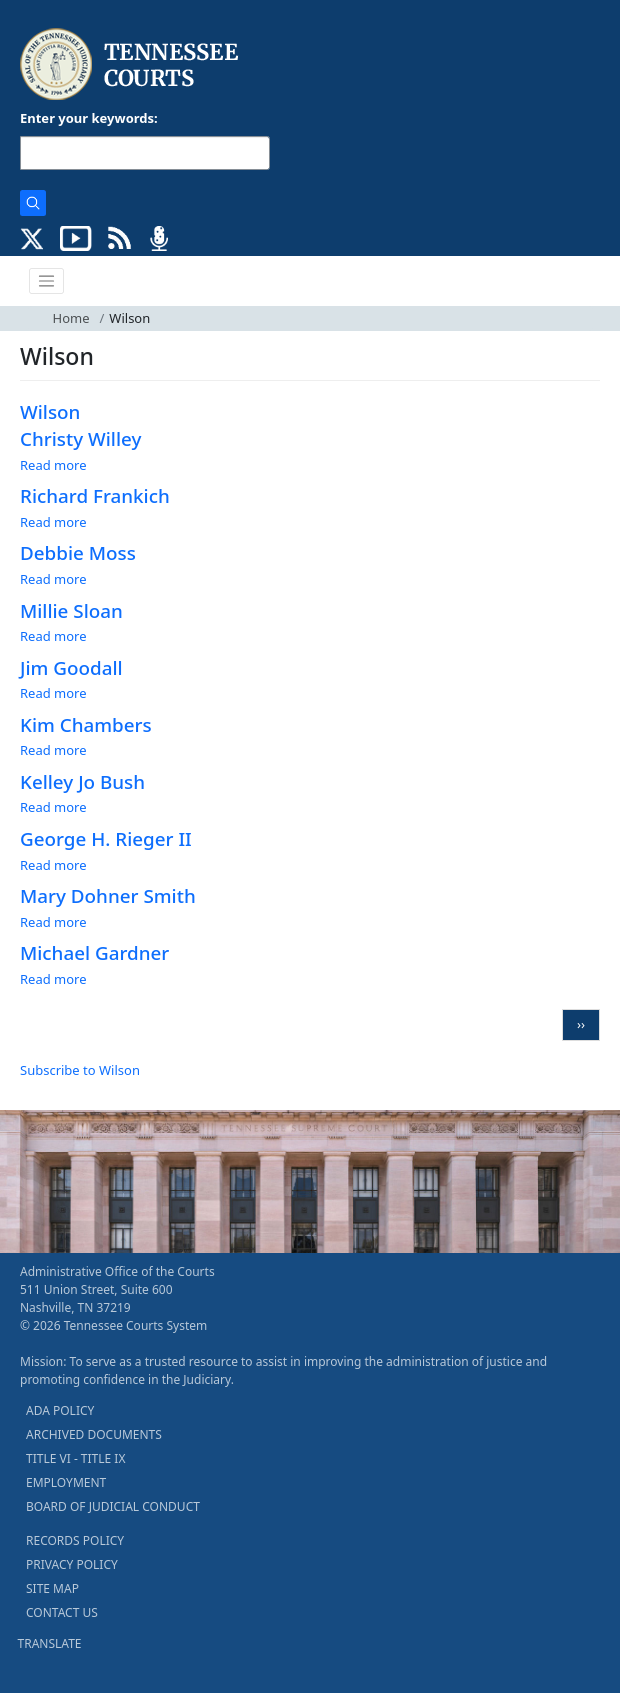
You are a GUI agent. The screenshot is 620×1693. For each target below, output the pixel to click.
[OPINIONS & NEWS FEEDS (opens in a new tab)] (119, 237)
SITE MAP (52, 1588)
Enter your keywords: (89, 118)
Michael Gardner (94, 953)
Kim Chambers (86, 725)
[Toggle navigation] (47, 281)
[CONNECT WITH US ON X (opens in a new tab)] (32, 237)
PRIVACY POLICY (72, 1564)
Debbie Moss (78, 553)
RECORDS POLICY (75, 1540)
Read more (53, 465)
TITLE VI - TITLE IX (75, 1458)
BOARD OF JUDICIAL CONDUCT (113, 1506)
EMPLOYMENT (66, 1482)
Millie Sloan (71, 611)
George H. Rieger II (106, 839)
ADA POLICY (60, 1410)
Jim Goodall (71, 668)
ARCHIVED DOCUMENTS (94, 1434)
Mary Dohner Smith (108, 896)
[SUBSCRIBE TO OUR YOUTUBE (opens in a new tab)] (76, 237)
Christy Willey (80, 439)
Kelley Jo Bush (82, 782)
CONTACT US (62, 1612)
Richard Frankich (95, 496)
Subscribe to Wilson (80, 1070)
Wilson (50, 412)
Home (71, 318)
